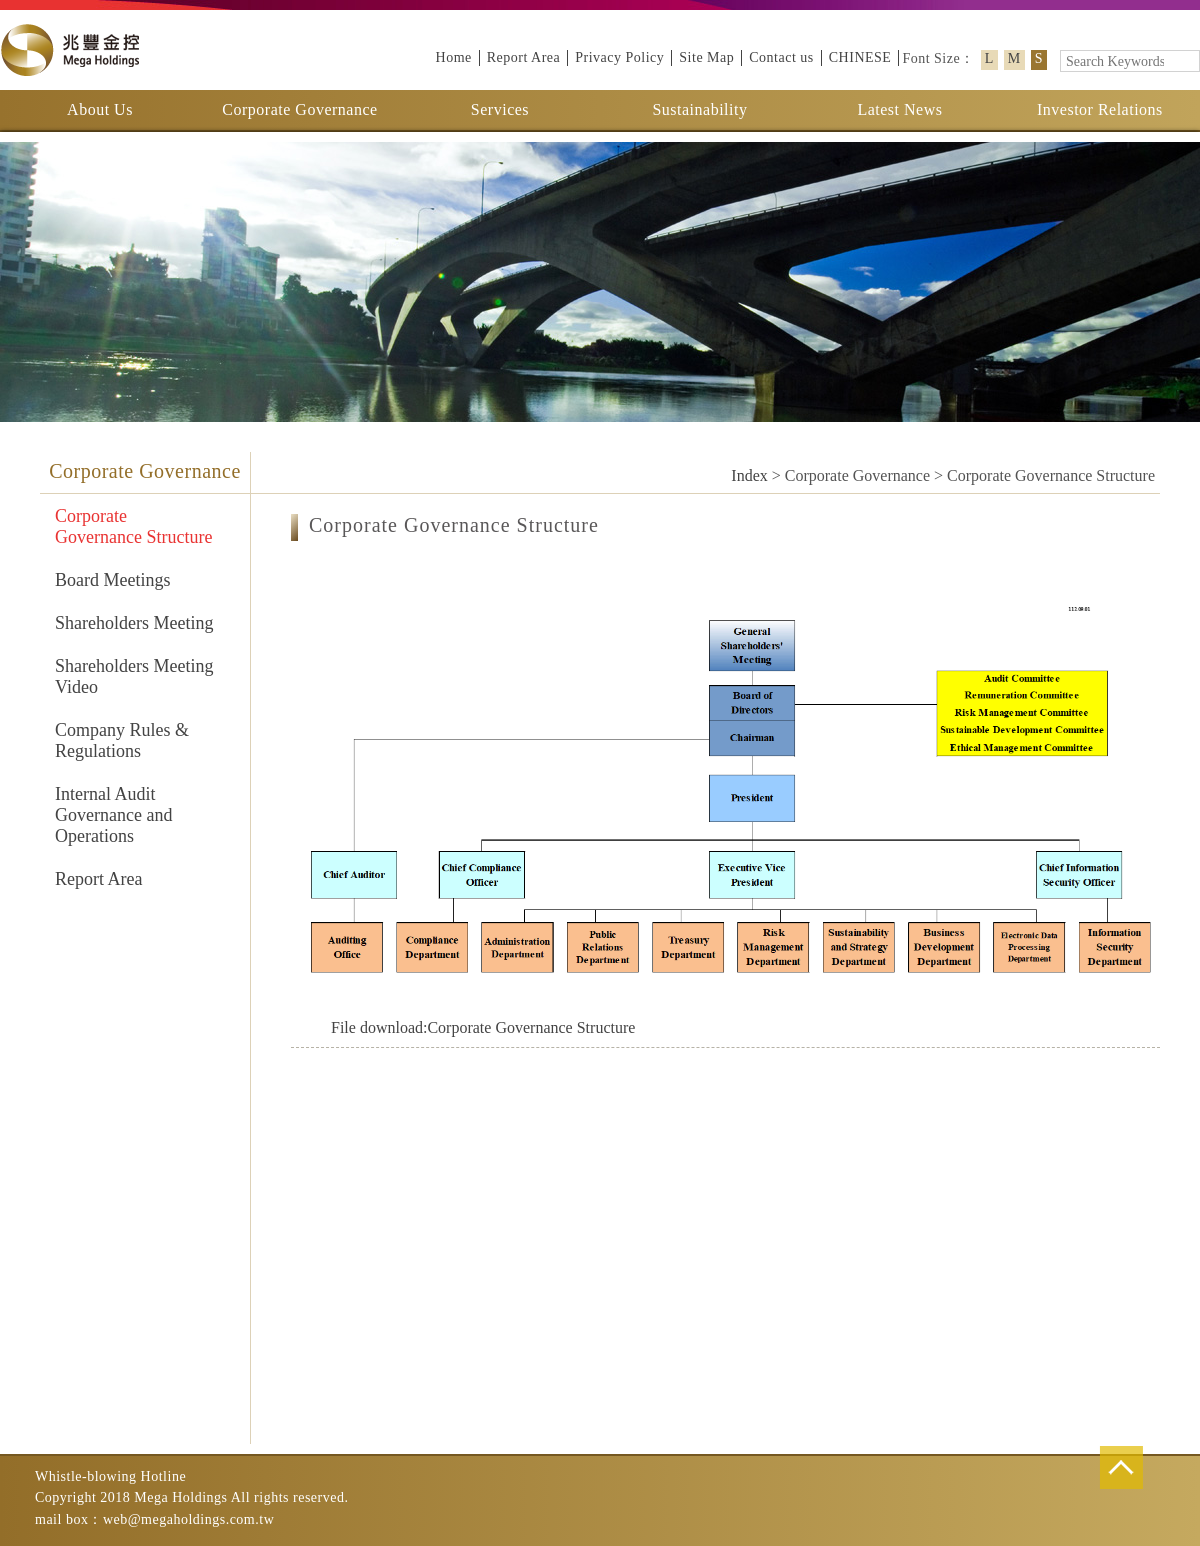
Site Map (706, 57)
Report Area (524, 57)
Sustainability (699, 109)
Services (500, 109)
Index (749, 475)
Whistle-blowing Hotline (110, 1476)
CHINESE (860, 57)
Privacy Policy (619, 57)
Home (454, 57)
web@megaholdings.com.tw (188, 1519)
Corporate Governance (299, 109)
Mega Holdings (70, 50)
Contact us (781, 57)
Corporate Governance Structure (483, 1027)
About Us (100, 109)
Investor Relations (1100, 109)
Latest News (899, 109)
